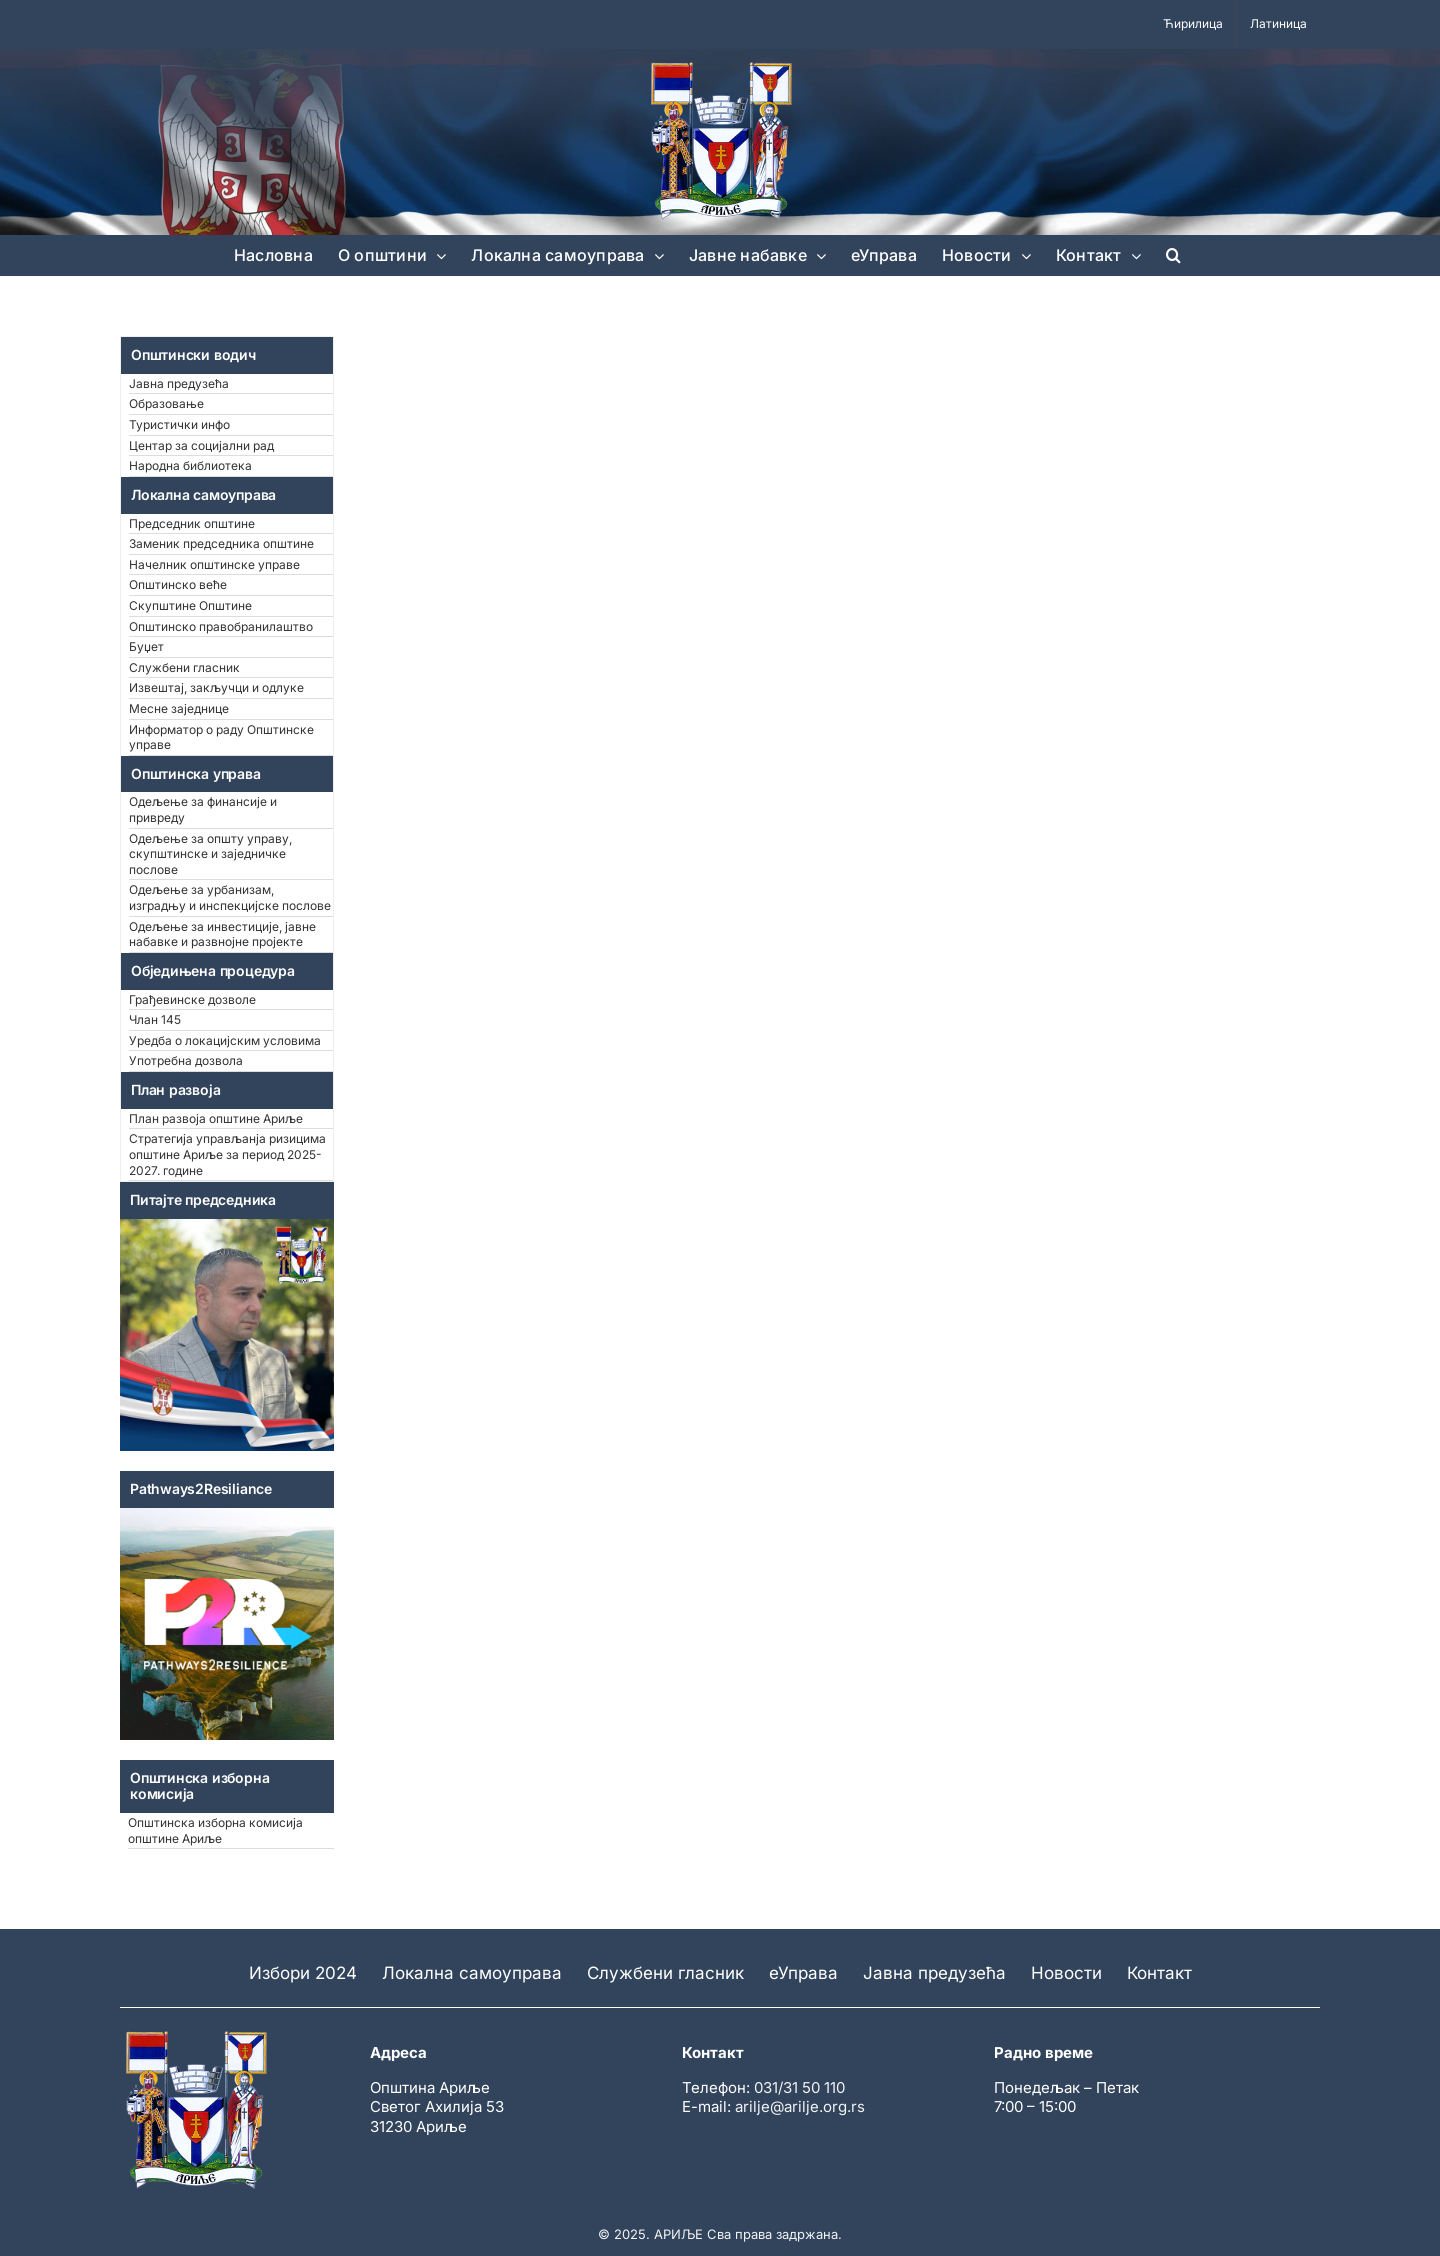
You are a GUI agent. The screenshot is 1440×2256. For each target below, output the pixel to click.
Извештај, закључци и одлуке (216, 687)
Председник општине (192, 523)
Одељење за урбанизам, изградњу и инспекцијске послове (230, 897)
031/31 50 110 (799, 2087)
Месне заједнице (179, 708)
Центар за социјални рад (201, 445)
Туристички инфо (179, 424)
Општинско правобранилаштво (221, 626)
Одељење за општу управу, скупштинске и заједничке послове (210, 854)
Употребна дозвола (186, 1060)
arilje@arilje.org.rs (800, 2106)
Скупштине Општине (190, 605)
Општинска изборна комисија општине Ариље (215, 1830)
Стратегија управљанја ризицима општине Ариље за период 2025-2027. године (227, 1154)
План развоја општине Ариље (216, 1118)
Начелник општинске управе (214, 564)
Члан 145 (155, 1019)
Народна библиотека (190, 465)
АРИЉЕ (678, 2234)
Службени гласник (184, 667)
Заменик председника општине (221, 543)
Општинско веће (178, 584)
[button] (1173, 255)
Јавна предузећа (179, 383)
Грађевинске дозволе (192, 999)
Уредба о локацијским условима (225, 1040)
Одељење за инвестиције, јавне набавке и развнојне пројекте (222, 934)
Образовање (166, 403)
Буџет (146, 646)
